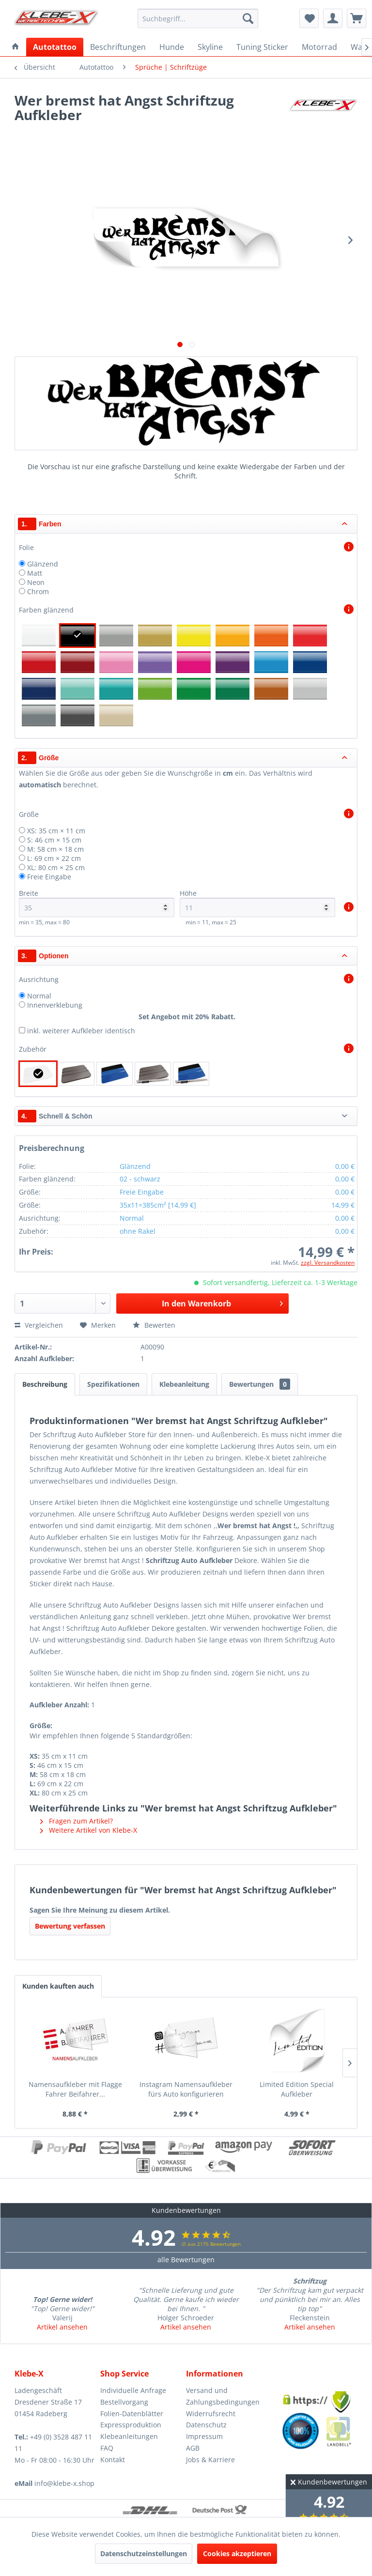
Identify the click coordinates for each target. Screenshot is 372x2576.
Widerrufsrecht (210, 2413)
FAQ (106, 2448)
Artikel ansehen (62, 2326)
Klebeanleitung (184, 1384)
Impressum (204, 2436)
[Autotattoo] (54, 47)
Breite (96, 903)
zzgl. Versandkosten (328, 1262)
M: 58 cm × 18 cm (55, 849)
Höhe (257, 903)
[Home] (15, 47)
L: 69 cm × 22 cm (54, 858)
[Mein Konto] (332, 18)
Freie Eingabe (49, 876)
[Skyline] (210, 47)
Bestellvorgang (124, 2402)
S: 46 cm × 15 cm (54, 839)
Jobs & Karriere (210, 2459)
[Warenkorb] (356, 18)
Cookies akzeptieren (237, 2553)
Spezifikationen (113, 1384)
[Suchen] (248, 18)
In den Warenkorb (222, 1302)
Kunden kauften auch (58, 1986)
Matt (34, 573)
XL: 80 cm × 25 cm (56, 867)
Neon (36, 582)
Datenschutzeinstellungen (143, 2553)
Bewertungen (259, 1384)
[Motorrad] (319, 47)
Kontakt (112, 2459)
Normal (39, 995)
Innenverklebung (54, 1005)
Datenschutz (206, 2424)
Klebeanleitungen (129, 2436)
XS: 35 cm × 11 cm (56, 830)
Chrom (38, 591)
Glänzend (42, 563)
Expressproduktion (130, 2424)
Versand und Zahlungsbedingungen (223, 2396)
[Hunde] (172, 47)
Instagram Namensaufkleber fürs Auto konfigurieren (186, 2089)
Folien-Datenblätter (131, 2413)
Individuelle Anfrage (133, 2390)
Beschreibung (44, 1384)
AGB (193, 2448)
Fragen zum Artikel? (76, 1820)
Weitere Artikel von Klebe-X (88, 1830)
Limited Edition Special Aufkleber (297, 2089)
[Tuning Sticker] (262, 47)
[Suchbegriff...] (198, 18)
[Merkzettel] (309, 18)
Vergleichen (39, 1325)
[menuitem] (198, 18)
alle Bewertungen (186, 2259)
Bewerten (154, 1325)
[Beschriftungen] (118, 47)
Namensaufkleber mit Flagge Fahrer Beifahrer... (75, 2089)
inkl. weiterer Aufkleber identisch (81, 1030)
